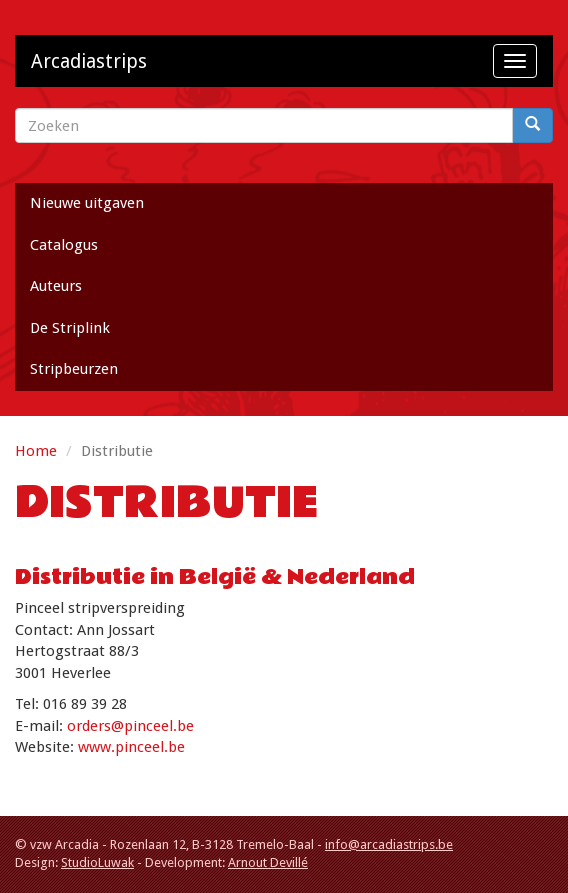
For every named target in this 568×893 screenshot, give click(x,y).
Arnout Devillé (268, 862)
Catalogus (64, 245)
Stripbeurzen (74, 369)
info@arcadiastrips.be (389, 844)
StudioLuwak (97, 862)
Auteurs (56, 286)
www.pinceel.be (131, 747)
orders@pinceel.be (130, 726)
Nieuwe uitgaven (87, 203)
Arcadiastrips (89, 61)
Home (36, 451)
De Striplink (70, 328)
